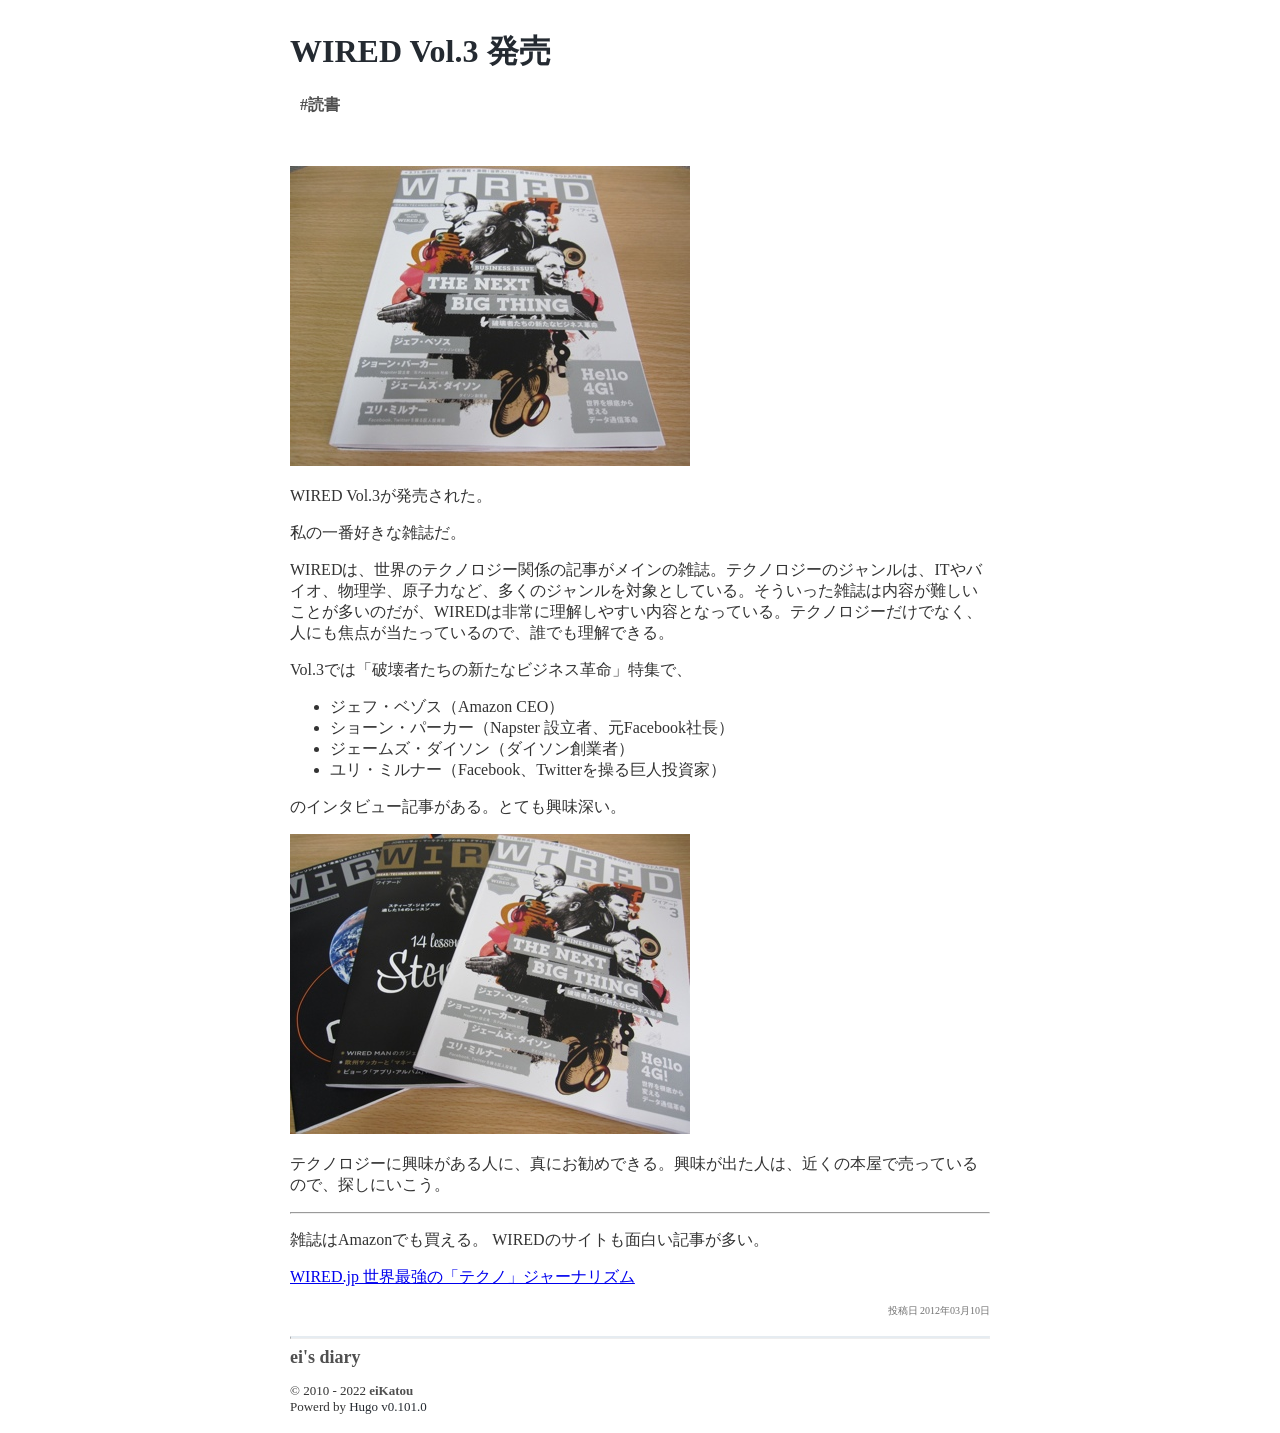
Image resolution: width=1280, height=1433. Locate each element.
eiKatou (391, 1390)
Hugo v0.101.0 (388, 1406)
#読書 (320, 104)
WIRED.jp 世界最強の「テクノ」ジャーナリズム (462, 1276)
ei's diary (325, 1357)
